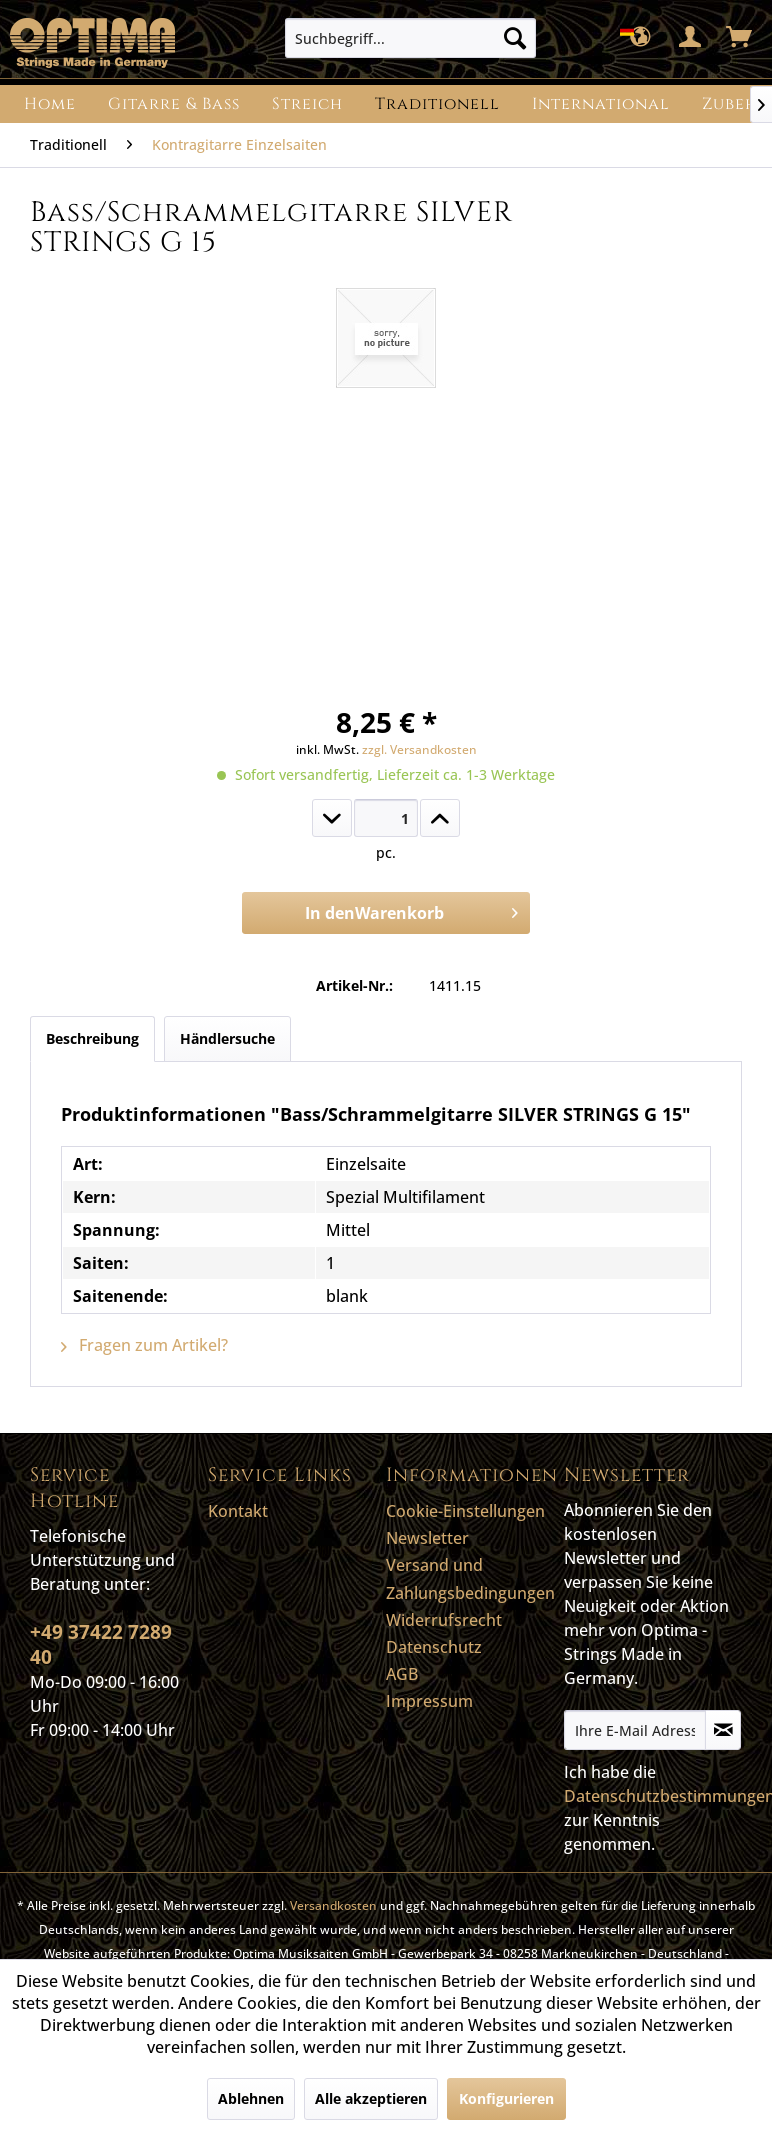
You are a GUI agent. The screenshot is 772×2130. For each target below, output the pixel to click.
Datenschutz (434, 1647)
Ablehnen (251, 2098)
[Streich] (307, 104)
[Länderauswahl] (642, 38)
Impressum (429, 1701)
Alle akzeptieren (371, 2098)
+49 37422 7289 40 (101, 1644)
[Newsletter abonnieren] (723, 1730)
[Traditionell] (437, 104)
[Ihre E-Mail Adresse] (635, 1730)
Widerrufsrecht (444, 1620)
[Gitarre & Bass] (174, 104)
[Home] (50, 104)
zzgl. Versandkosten (419, 749)
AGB (402, 1674)
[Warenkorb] (740, 38)
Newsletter (427, 1538)
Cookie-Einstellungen (465, 1511)
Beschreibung (92, 1038)
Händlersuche (227, 1038)
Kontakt (238, 1511)
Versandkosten (333, 1905)
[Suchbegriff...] (410, 38)
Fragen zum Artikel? (144, 1345)
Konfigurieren (506, 2098)
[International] (601, 104)
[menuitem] (410, 38)
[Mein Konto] (691, 38)
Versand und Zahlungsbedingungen (470, 1578)
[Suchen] (515, 38)
